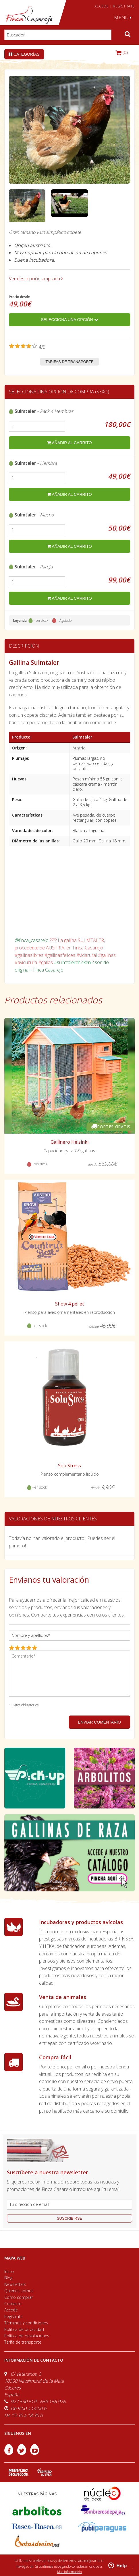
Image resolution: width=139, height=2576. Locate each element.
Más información (69, 2571)
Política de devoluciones (26, 2335)
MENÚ (123, 17)
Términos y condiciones (26, 2323)
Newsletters (15, 2284)
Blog (8, 2277)
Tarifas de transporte (70, 362)
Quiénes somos (19, 2290)
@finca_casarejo (32, 940)
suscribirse (69, 2218)
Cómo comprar (18, 2297)
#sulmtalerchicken (72, 962)
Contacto (13, 2303)
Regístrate (13, 2316)
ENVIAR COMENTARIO (99, 1722)
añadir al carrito (69, 442)
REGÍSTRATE (124, 6)
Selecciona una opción (69, 319)
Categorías (24, 54)
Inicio (9, 2271)
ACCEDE (101, 6)
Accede (11, 2310)
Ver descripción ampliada (36, 278)
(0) (121, 52)
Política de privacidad (24, 2329)
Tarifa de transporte (22, 2342)
